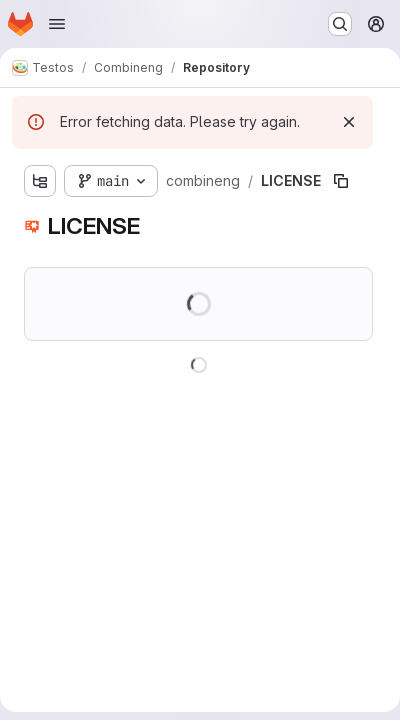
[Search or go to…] (340, 24)
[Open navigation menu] (57, 24)
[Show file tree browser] (40, 181)
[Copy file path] (341, 181)
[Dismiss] (349, 122)
